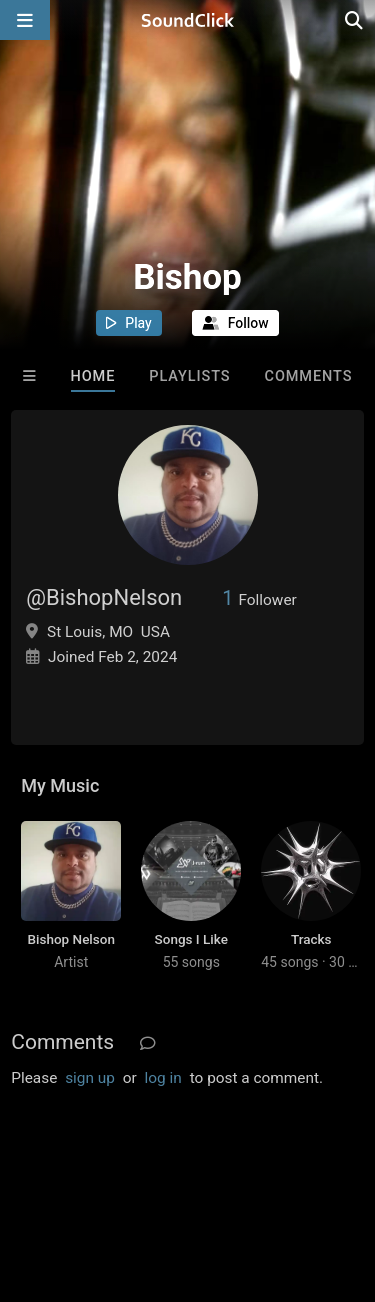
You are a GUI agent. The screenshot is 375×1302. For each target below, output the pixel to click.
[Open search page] (355, 20)
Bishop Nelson (71, 939)
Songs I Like (191, 939)
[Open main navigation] (25, 20)
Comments (309, 376)
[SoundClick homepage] (188, 20)
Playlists (189, 376)
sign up (90, 1078)
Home (93, 376)
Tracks (311, 939)
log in (163, 1078)
